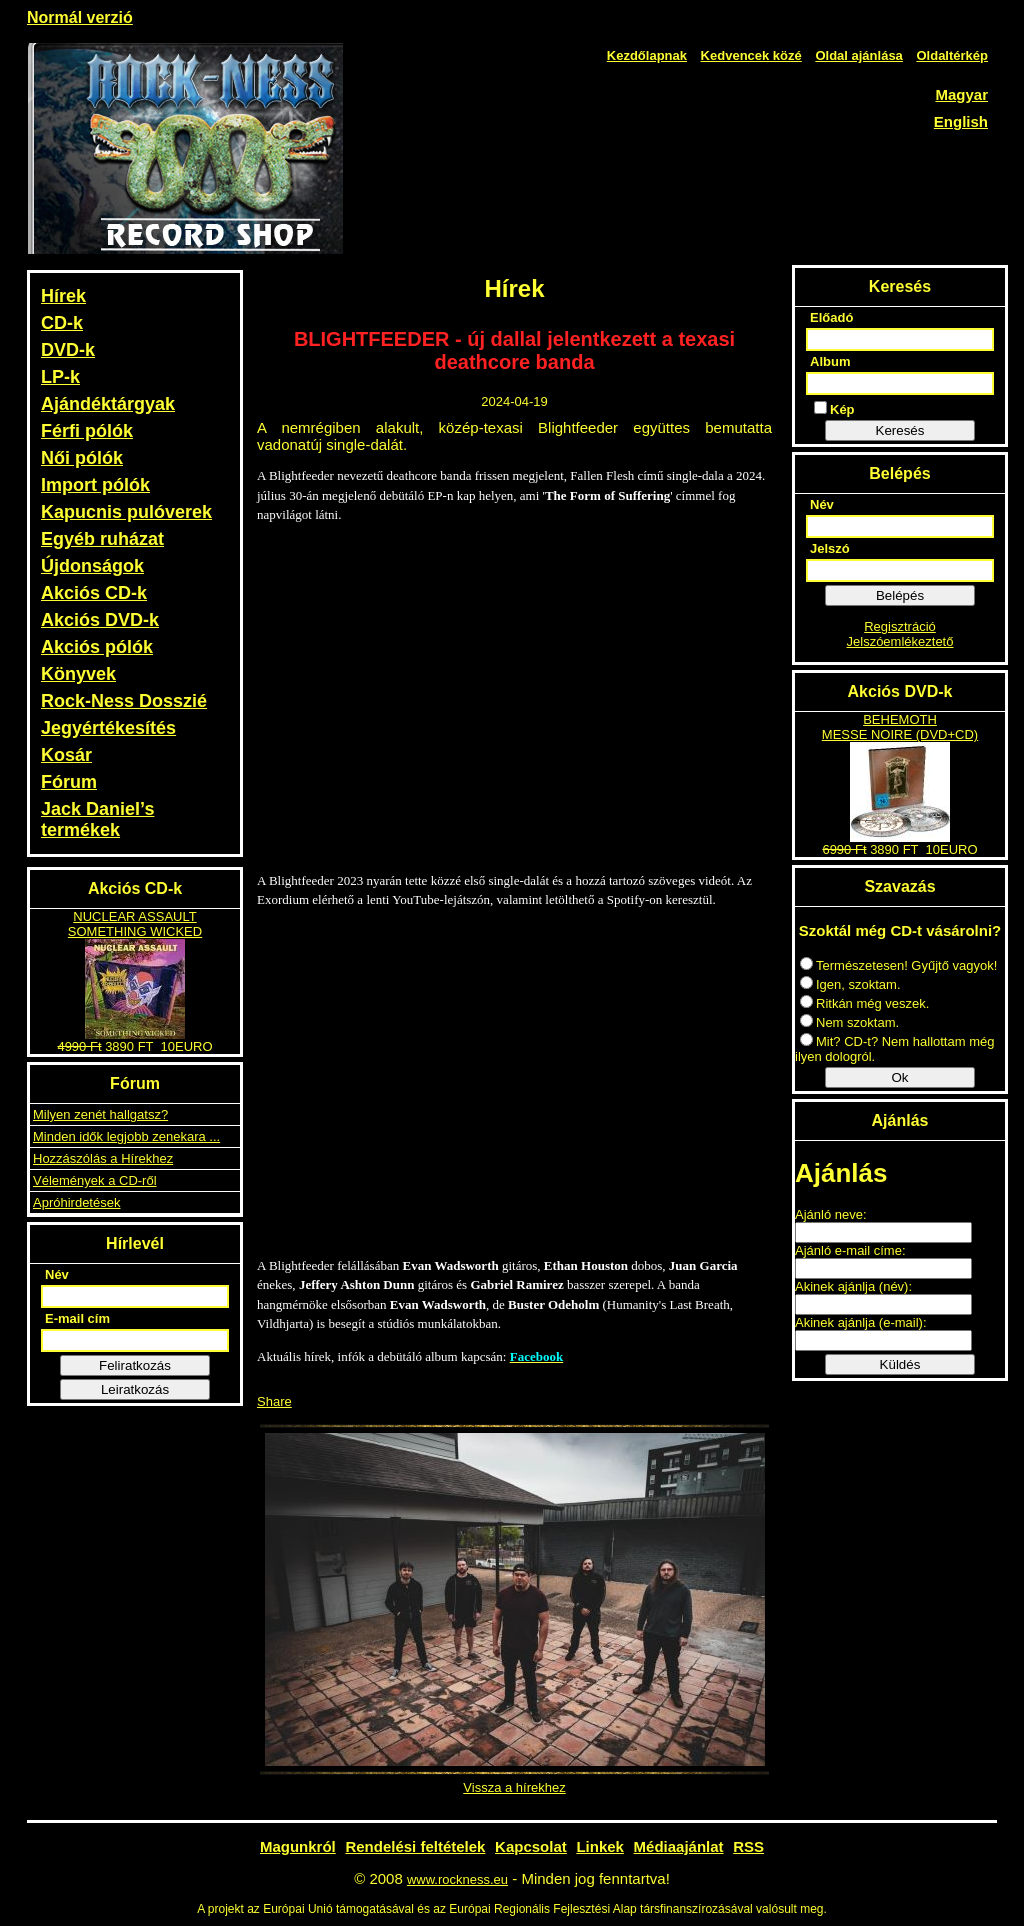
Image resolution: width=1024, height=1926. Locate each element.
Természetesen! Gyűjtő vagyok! (898, 965)
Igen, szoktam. (850, 984)
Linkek (600, 1846)
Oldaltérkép (952, 55)
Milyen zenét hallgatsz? (100, 1114)
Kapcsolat (531, 1846)
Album (830, 361)
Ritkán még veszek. (864, 1003)
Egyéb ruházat (102, 539)
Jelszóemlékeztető (900, 641)
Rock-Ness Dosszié (124, 701)
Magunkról (298, 1846)
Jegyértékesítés (108, 728)
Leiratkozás (135, 1389)
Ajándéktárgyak (108, 404)
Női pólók (82, 458)
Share (274, 1401)
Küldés (900, 1364)
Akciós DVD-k (100, 620)
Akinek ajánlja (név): (853, 1286)
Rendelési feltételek (415, 1846)
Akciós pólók (97, 647)
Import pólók (95, 485)
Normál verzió (80, 17)
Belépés (900, 595)
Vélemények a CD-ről (95, 1180)
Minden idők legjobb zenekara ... (126, 1136)
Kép (834, 409)
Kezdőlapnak (647, 55)
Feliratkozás (135, 1365)
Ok (899, 1077)
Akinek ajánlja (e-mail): (861, 1322)
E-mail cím (77, 1318)
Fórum (69, 782)
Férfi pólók (87, 431)
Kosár (66, 755)
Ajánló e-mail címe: (850, 1250)
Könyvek (78, 674)
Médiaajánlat (679, 1846)
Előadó (831, 317)
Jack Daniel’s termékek (97, 819)
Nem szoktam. (849, 1022)
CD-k (62, 323)
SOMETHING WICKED (135, 931)
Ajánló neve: (831, 1214)
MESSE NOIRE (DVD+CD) (900, 734)
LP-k (60, 377)
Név (57, 1274)
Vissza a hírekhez (514, 1787)
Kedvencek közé (751, 55)
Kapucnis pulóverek (126, 512)
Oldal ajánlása (858, 55)
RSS (748, 1846)
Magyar (961, 94)
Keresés (900, 430)
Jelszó (830, 548)
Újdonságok (92, 566)
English (961, 121)
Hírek (63, 296)
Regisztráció (900, 626)
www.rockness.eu (457, 1879)
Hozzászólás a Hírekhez (103, 1158)
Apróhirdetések (76, 1202)
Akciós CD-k (94, 593)
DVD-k (68, 350)
